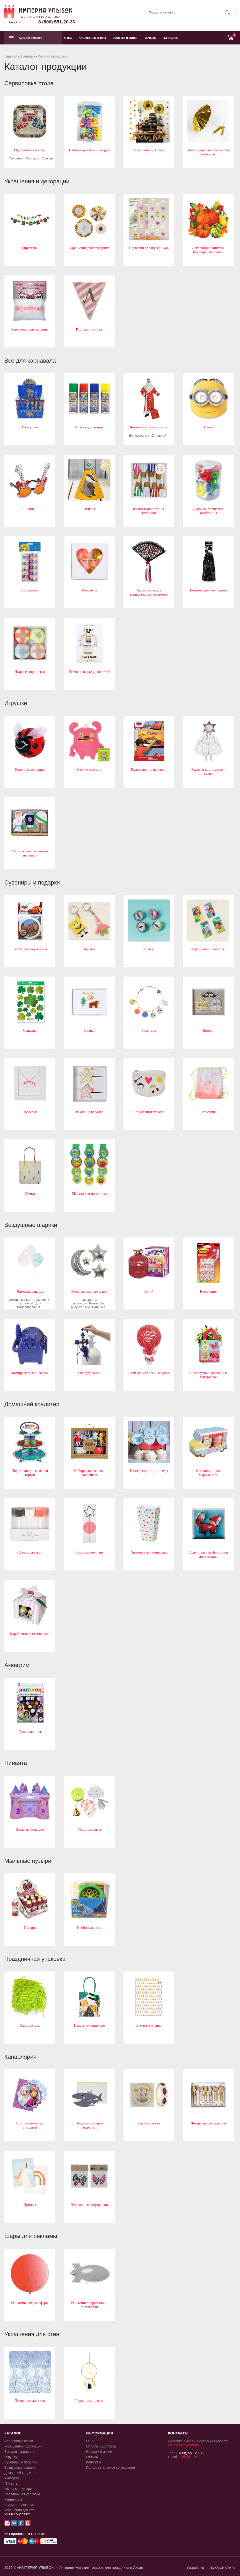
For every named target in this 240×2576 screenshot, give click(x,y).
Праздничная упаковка (34, 1959)
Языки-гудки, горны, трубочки (149, 511)
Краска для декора (89, 427)
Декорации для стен (30, 2401)
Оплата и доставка (92, 37)
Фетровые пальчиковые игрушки (30, 853)
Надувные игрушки (30, 769)
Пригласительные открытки (30, 2125)
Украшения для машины (30, 329)
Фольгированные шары (89, 1291)
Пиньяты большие (30, 1829)
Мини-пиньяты (89, 1829)
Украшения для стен (31, 2334)
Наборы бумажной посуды (89, 150)
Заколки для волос (89, 1112)
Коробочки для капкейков (30, 1634)
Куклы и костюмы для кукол (208, 772)
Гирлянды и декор (89, 2401)
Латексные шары (30, 1291)
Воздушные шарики (30, 1225)
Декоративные (19, 1300)
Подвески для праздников (149, 248)
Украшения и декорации (36, 181)
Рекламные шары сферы (30, 2303)
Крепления (208, 1291)
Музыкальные (95, 1307)
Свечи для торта (29, 1552)
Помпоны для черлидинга (208, 590)
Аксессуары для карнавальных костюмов (149, 592)
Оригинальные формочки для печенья (208, 1554)
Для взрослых (139, 435)
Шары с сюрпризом (30, 672)
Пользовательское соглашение (110, 2467)
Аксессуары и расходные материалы (208, 1375)
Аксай (13, 22)
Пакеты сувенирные (89, 2025)
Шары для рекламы (30, 2236)
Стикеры (29, 1030)
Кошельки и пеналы (148, 1112)
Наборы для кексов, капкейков (89, 1473)
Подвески (29, 1112)
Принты (30, 2205)
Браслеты (149, 1030)
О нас (68, 37)
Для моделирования (29, 1305)
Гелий (148, 1291)
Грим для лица (30, 1732)
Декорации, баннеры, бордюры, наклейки (208, 250)
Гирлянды (29, 248)
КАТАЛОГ (12, 2433)
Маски (208, 427)
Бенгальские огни (89, 1552)
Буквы (93, 1303)
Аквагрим (16, 1665)
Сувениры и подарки (32, 882)
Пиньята (15, 1763)
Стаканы (48, 158)
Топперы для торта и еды (149, 1471)
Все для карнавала (30, 360)
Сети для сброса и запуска (149, 1373)
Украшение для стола (148, 150)
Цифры (87, 1300)
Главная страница (18, 56)
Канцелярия (20, 2056)
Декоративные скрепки (208, 2123)
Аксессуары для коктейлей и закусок (208, 152)
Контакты (171, 37)
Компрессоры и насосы (30, 1373)
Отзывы (151, 37)
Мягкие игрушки (89, 769)
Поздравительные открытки (89, 2125)
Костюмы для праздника (149, 427)
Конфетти (89, 590)
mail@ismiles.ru (191, 2457)
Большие (39, 1300)
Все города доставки (184, 2445)
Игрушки (15, 703)
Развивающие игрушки (149, 769)
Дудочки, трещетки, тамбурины (208, 511)
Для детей (159, 435)
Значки (89, 1030)
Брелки (89, 949)
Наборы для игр (89, 1927)
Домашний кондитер (31, 1404)
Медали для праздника (89, 1193)
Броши (208, 1030)
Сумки (30, 1193)
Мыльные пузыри (27, 1860)
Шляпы (89, 509)
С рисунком (85, 1301)
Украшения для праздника (89, 248)
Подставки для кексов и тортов (30, 1473)
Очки (30, 509)
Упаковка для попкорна (149, 1552)
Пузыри (30, 1927)
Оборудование (89, 1373)
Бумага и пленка (148, 2025)
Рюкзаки (208, 1112)
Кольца (148, 949)
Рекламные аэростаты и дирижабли (89, 2305)
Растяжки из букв (89, 329)
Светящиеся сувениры (30, 949)
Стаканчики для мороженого (208, 1473)
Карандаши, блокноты (208, 949)
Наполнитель (30, 2025)
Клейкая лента (149, 2123)
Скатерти (32, 158)
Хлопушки (30, 427)
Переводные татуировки (89, 2205)
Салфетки (16, 158)
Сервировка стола (29, 83)
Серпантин (29, 590)
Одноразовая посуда (29, 150)
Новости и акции (125, 37)
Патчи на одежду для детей (89, 672)
